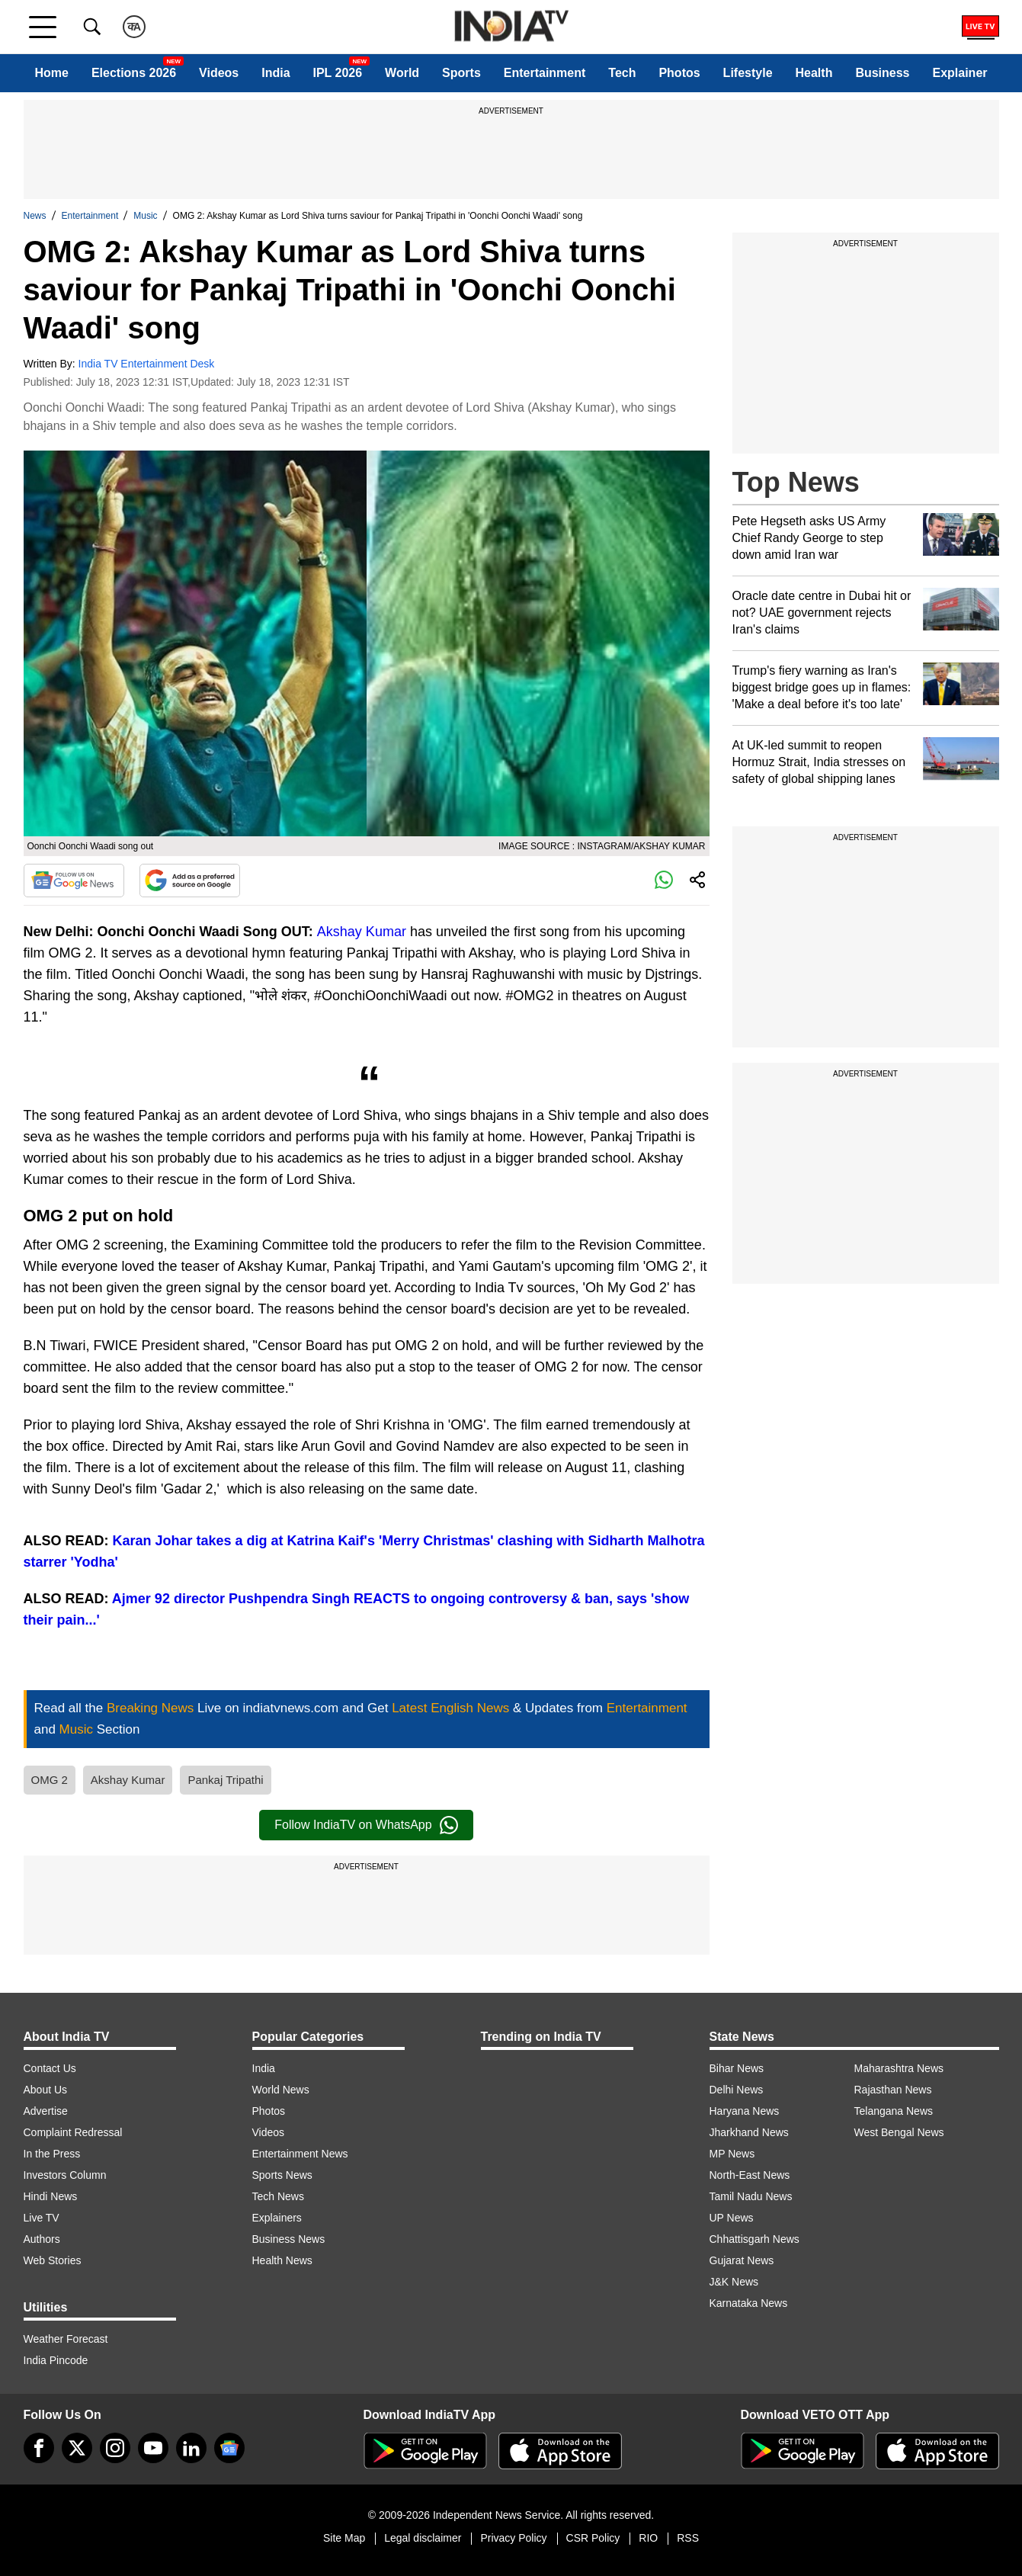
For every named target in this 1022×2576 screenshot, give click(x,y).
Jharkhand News (749, 2132)
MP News (732, 2154)
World (402, 72)
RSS (688, 2538)
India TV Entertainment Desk (146, 364)
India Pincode (56, 2360)
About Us (46, 2090)
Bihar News (737, 2068)
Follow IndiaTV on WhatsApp (365, 1825)
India (275, 72)
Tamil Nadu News (751, 2196)
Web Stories (53, 2260)
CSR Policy (593, 2538)
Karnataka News (749, 2303)
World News (280, 2090)
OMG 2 (49, 1779)
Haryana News (745, 2111)
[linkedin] (191, 2448)
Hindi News (51, 2196)
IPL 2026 (338, 72)
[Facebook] (39, 2448)
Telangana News (894, 2111)
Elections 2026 (133, 72)
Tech (622, 72)
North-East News (750, 2175)
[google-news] (229, 2448)
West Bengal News (899, 2132)
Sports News (282, 2175)
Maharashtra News (899, 2068)
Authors (42, 2239)
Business (882, 72)
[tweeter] (77, 2448)
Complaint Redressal (73, 2132)
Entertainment (545, 72)
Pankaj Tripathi (225, 1779)
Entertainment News (300, 2154)
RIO (648, 2538)
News (35, 215)
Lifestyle (748, 72)
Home (51, 72)
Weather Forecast (66, 2339)
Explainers (277, 2218)
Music (145, 215)
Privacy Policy (513, 2538)
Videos (219, 72)
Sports (461, 72)
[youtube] (153, 2448)
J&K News (734, 2282)
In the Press (52, 2154)
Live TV (41, 2218)
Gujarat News (742, 2260)
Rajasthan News (893, 2090)
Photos (679, 72)
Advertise (46, 2111)
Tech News (278, 2196)
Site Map (344, 2538)
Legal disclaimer (422, 2538)
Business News (288, 2239)
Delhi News (737, 2090)
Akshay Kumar (361, 931)
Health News (282, 2260)
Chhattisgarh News (754, 2239)
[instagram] (115, 2448)
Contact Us (50, 2068)
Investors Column (65, 2175)
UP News (732, 2218)
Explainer (959, 72)
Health (814, 72)
